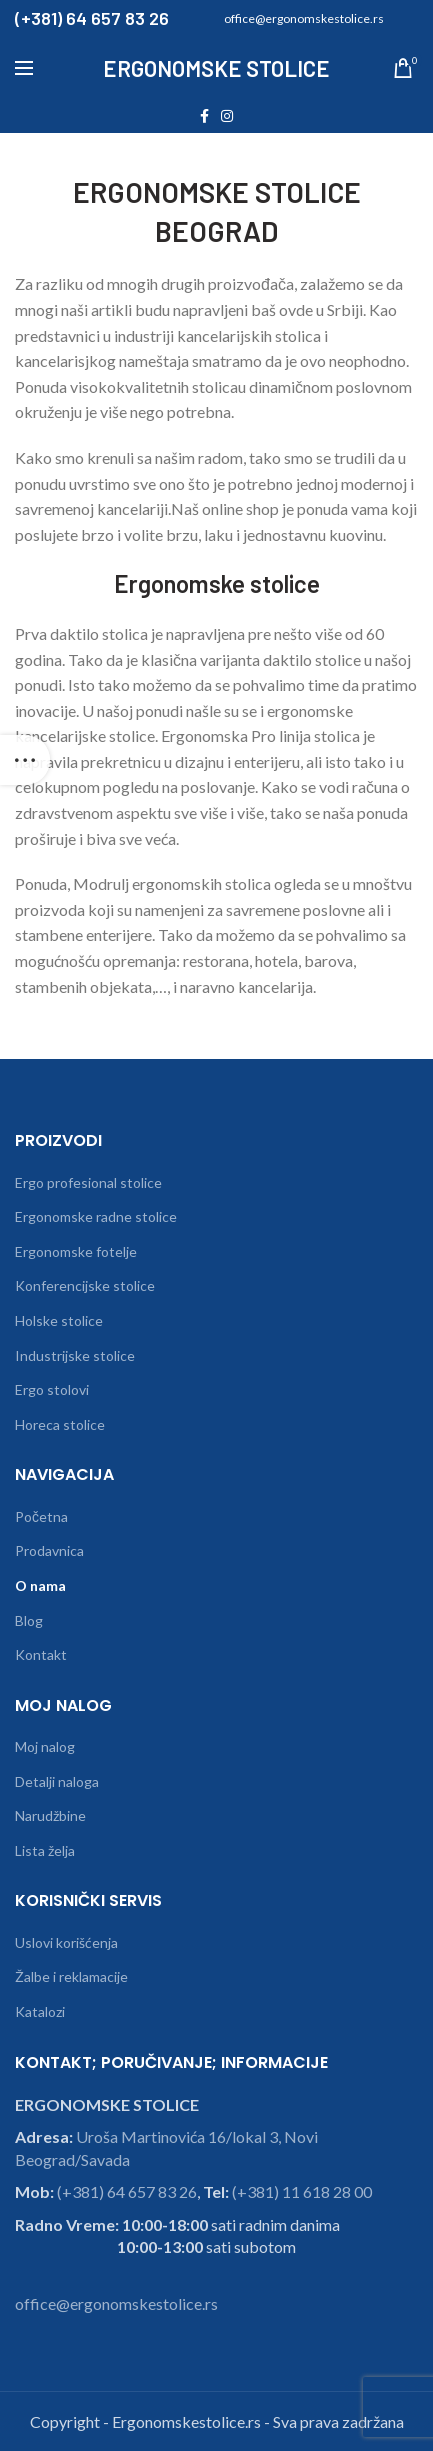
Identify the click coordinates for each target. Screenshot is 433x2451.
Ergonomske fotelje (76, 1251)
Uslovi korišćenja (66, 1942)
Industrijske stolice (75, 1355)
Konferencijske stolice (85, 1285)
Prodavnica (49, 1550)
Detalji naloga (57, 1781)
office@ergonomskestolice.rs (116, 2303)
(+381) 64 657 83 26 (127, 2191)
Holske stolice (59, 1320)
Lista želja (45, 1850)
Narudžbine (50, 1815)
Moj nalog (45, 1746)
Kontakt (41, 1654)
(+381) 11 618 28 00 (302, 2191)
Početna (41, 1516)
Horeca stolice (60, 1424)
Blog (29, 1620)
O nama (40, 1585)
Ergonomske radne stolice (96, 1216)
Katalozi (40, 2011)
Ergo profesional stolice (88, 1182)
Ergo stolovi (52, 1389)
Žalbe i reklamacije (71, 1976)
